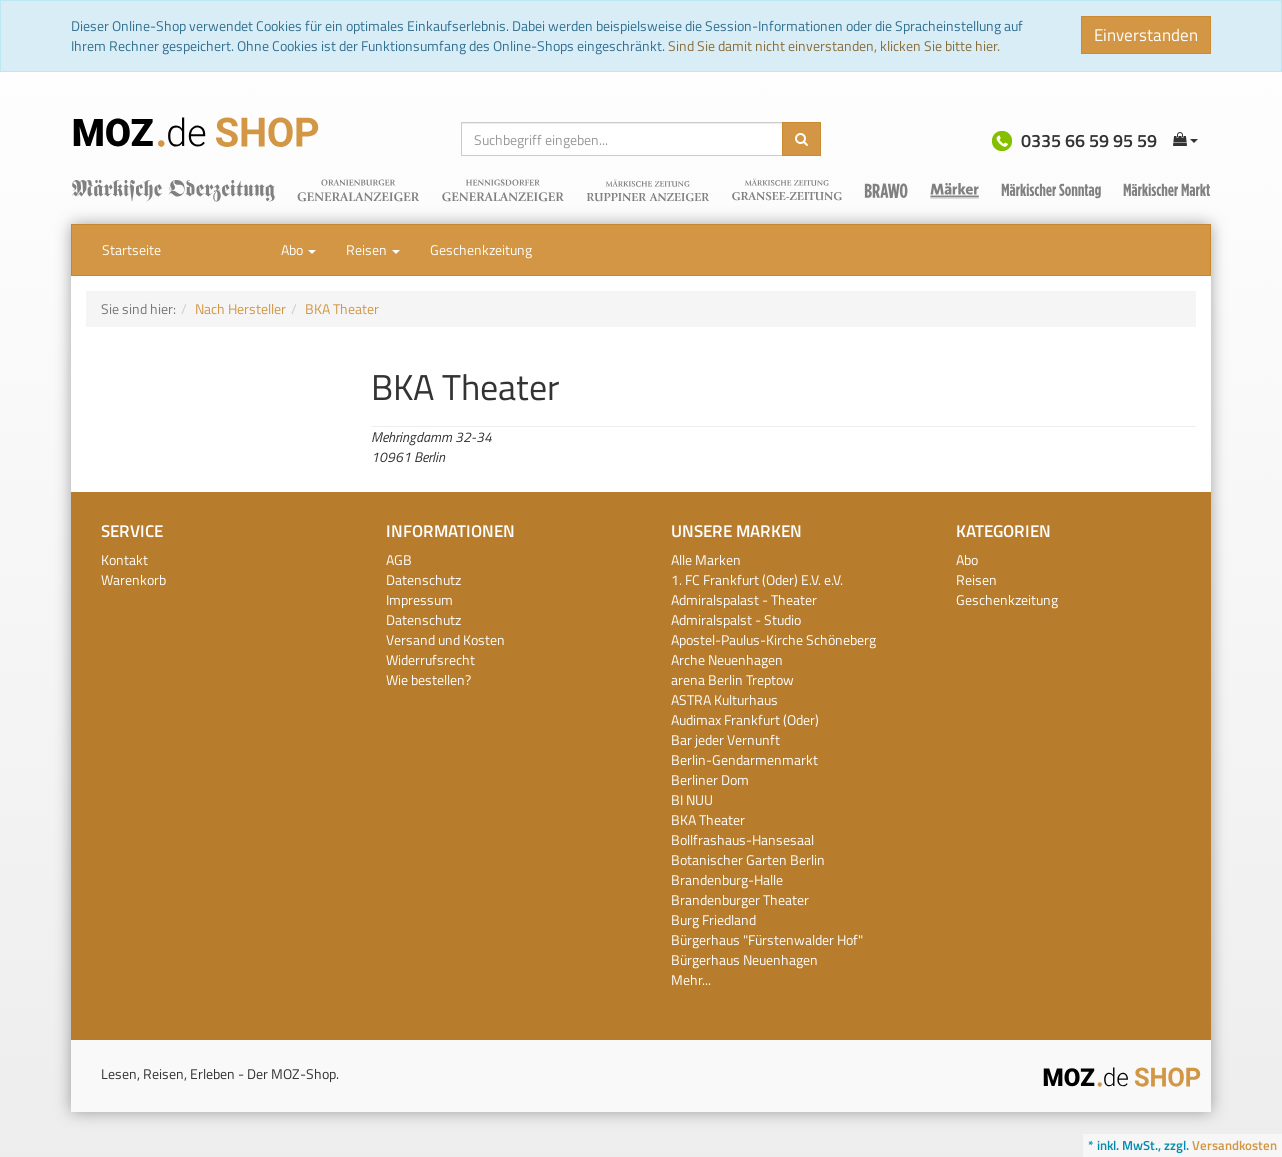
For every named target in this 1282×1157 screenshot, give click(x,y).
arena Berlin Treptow (732, 679)
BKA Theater (708, 819)
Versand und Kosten (445, 639)
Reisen (373, 249)
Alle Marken (706, 559)
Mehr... (691, 979)
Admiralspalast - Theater (744, 599)
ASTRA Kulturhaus (724, 699)
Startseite (131, 249)
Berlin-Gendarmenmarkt (744, 759)
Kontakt (124, 559)
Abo (298, 249)
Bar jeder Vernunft (725, 739)
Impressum (419, 599)
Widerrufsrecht (430, 659)
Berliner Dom (710, 779)
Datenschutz (423, 579)
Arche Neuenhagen (727, 659)
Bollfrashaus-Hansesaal (742, 839)
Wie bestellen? (428, 679)
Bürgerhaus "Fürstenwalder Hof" (767, 939)
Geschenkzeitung (481, 249)
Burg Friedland (713, 919)
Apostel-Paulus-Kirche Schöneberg (773, 639)
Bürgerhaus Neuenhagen (744, 959)
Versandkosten (1234, 1145)
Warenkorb (133, 579)
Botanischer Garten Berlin (748, 859)
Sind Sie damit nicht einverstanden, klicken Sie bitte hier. (834, 45)
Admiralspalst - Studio (736, 619)
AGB (399, 559)
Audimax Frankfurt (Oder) (745, 719)
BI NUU (692, 799)
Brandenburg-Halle (727, 879)
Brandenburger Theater (740, 899)
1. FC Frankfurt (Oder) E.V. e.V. (757, 579)
